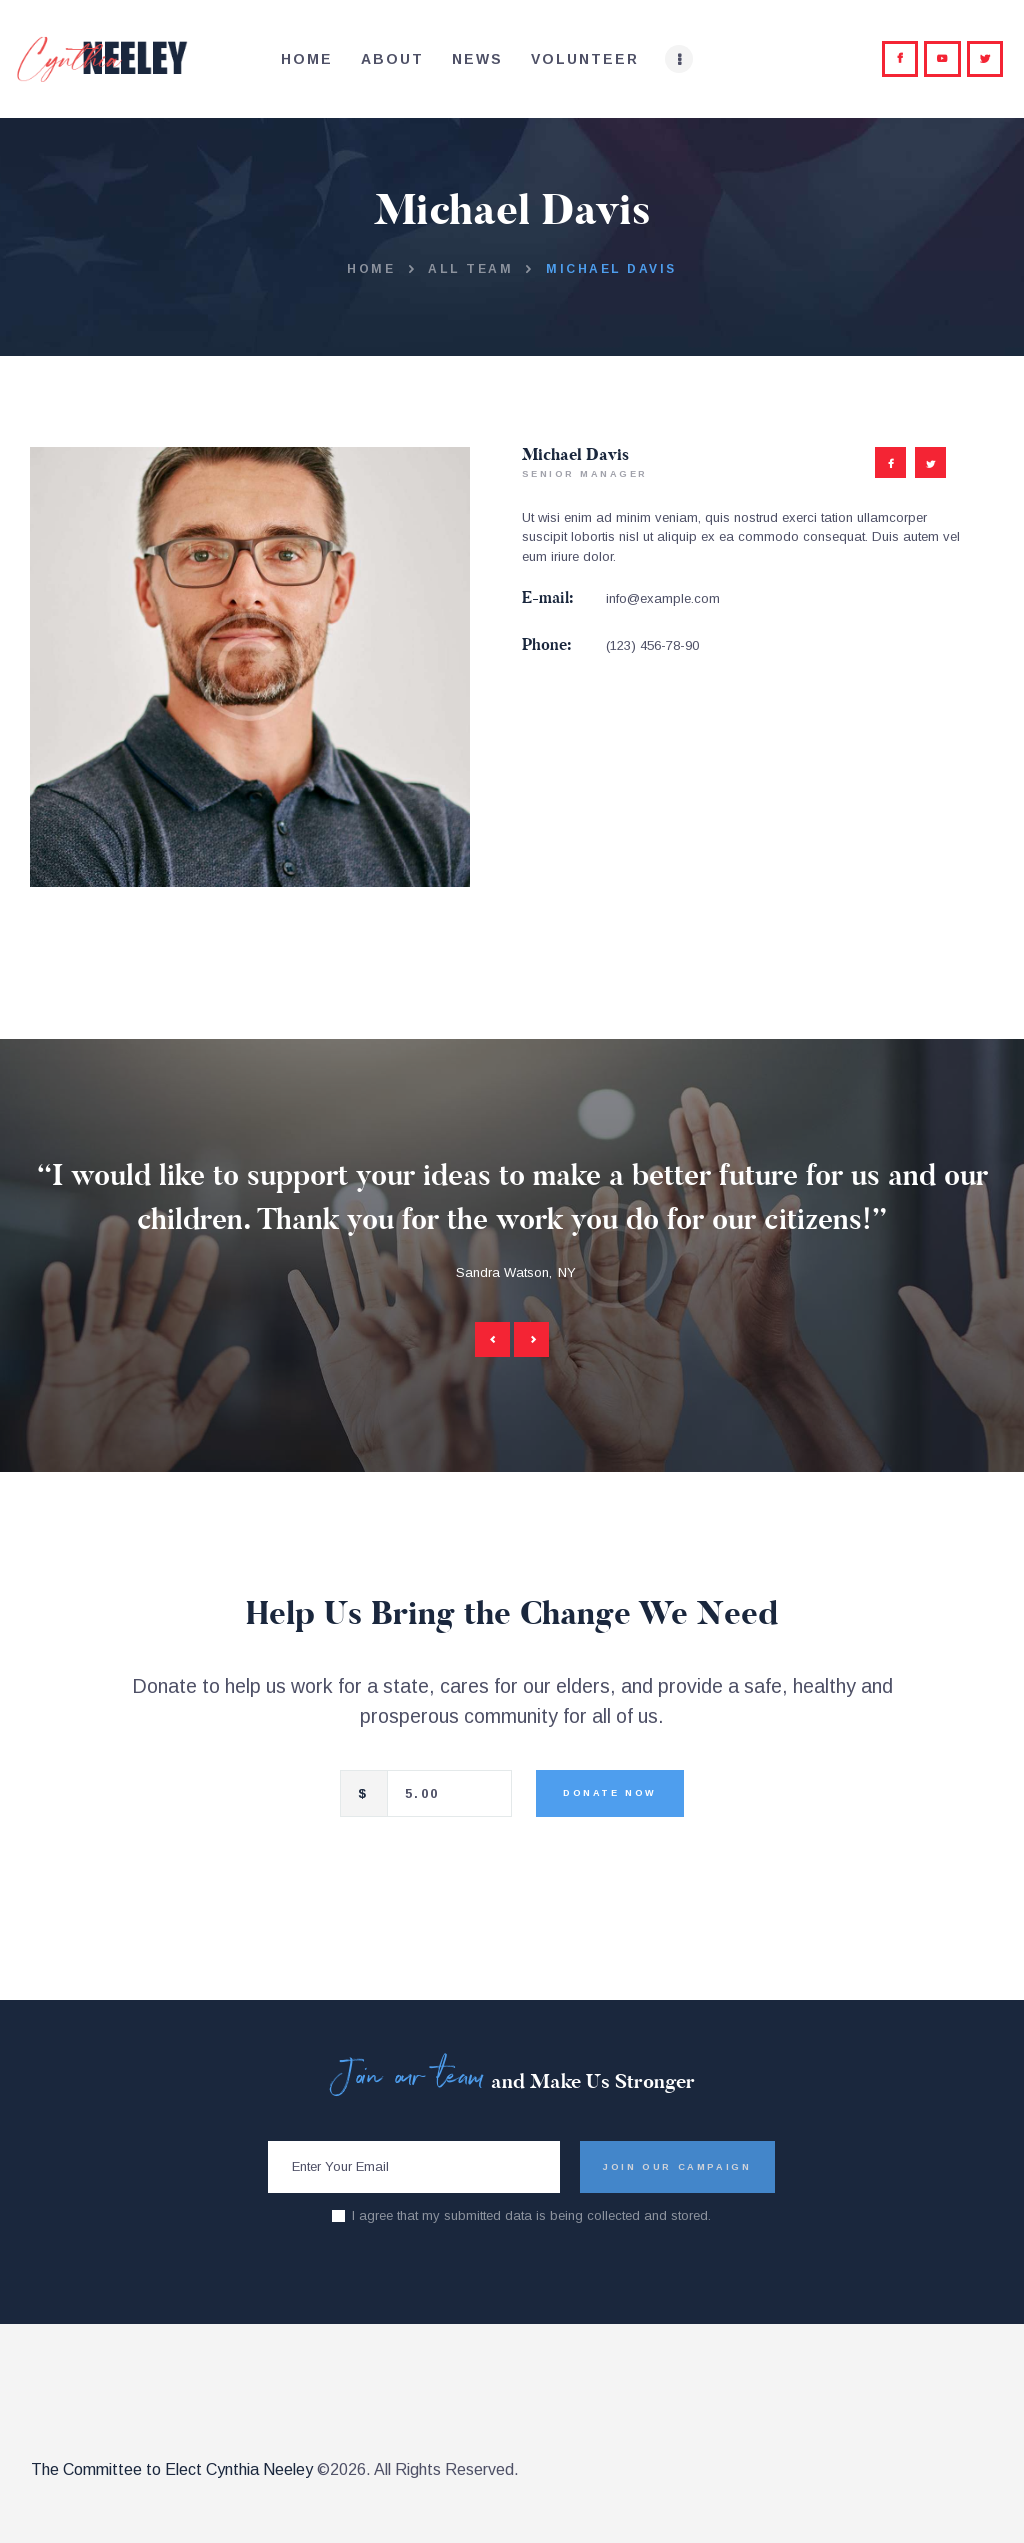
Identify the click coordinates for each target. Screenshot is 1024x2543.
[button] (492, 1339)
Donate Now (610, 1793)
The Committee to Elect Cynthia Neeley (172, 2469)
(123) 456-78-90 (652, 645)
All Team (470, 269)
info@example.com (663, 598)
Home (371, 269)
